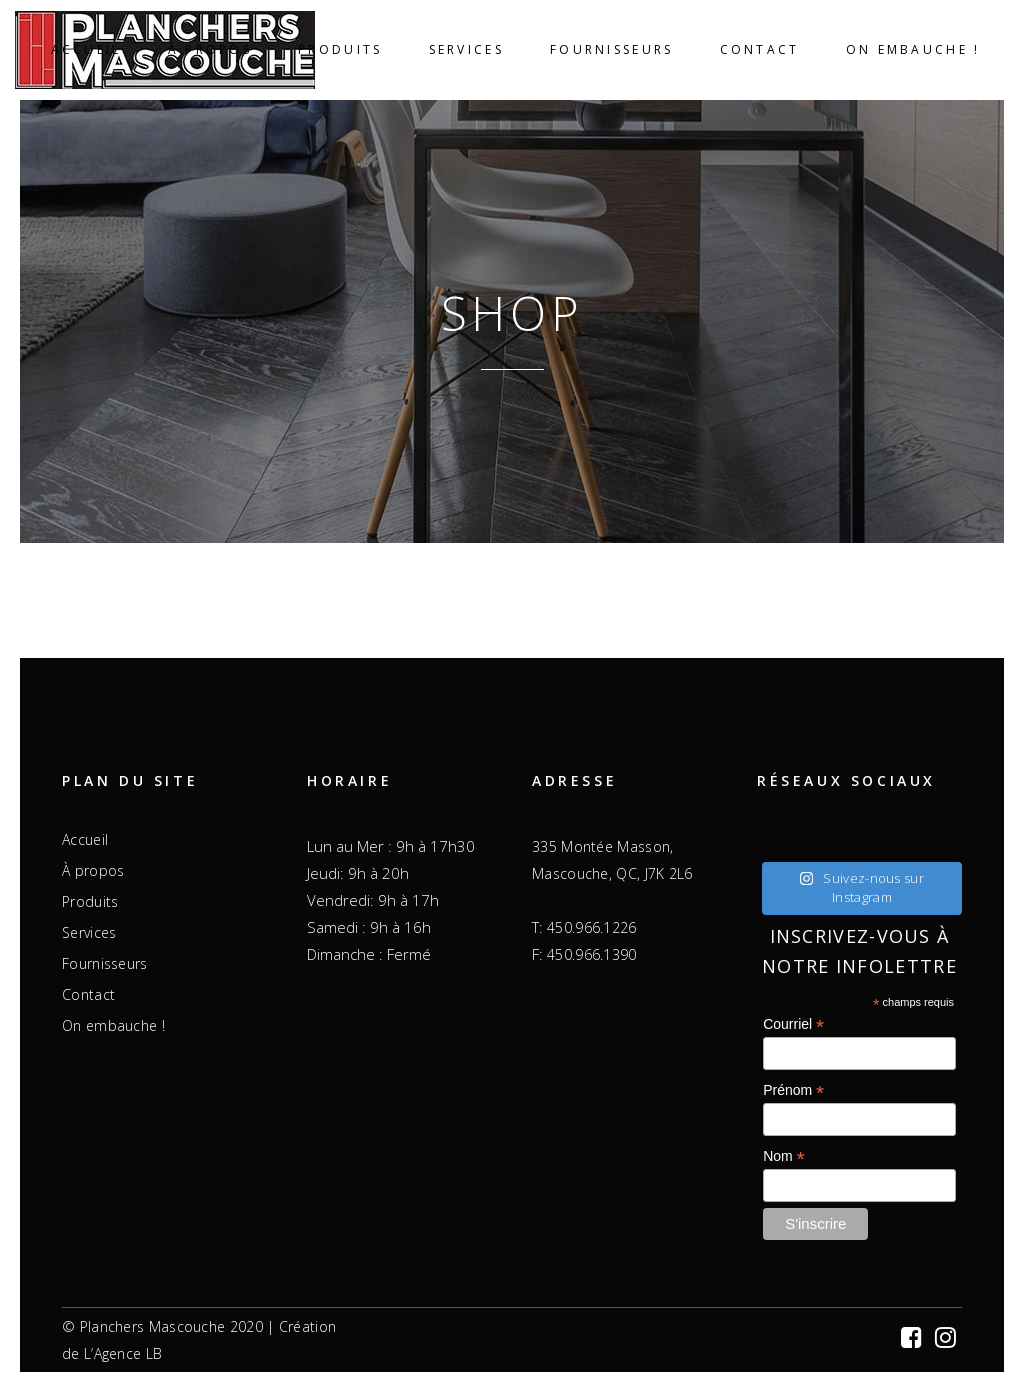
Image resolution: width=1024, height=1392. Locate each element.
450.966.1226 (592, 927)
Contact (88, 995)
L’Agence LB (123, 1353)
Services (89, 933)
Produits (90, 902)
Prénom (793, 1090)
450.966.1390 (592, 954)
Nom (784, 1156)
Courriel (793, 1024)
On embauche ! (113, 1026)
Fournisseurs (105, 964)
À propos (93, 871)
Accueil (85, 840)
